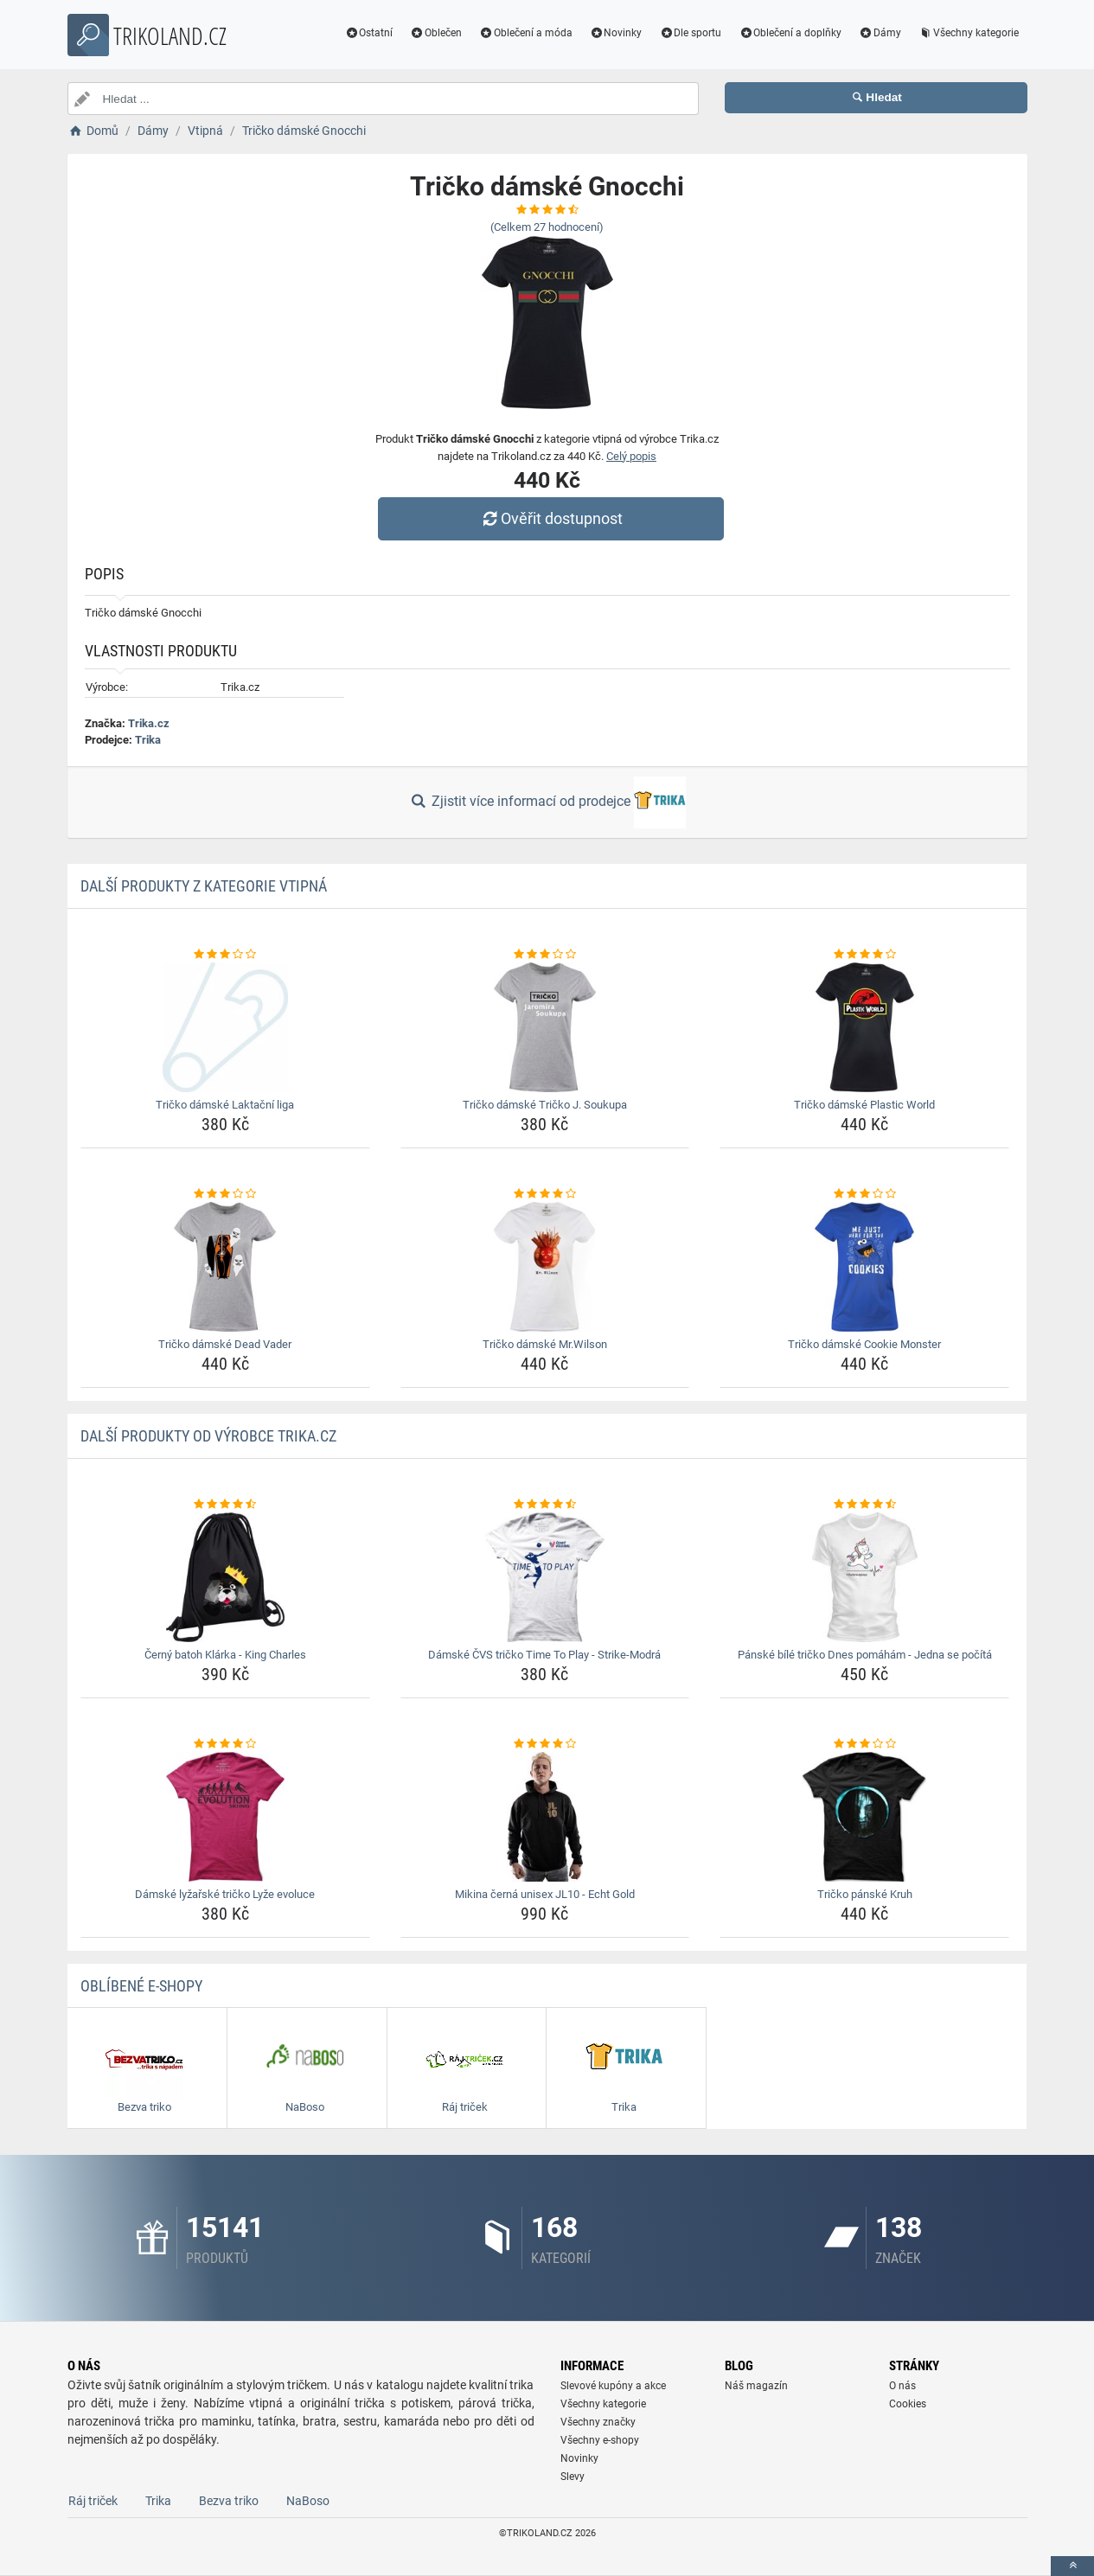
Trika (148, 739)
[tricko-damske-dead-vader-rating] (225, 1194)
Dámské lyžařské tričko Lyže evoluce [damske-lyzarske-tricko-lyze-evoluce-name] (225, 1894)
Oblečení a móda (526, 33)
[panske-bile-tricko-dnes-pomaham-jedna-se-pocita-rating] (864, 1504)
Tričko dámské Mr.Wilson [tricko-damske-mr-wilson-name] (545, 1344)
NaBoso (307, 2501)
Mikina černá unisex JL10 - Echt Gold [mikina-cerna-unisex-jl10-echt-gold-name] (545, 1894)
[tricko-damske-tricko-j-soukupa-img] (545, 1027)
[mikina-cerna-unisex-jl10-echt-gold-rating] (545, 1744)
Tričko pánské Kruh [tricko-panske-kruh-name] (864, 1894)
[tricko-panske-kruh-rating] (864, 1744)
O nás (902, 2386)
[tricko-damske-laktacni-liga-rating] (225, 954)
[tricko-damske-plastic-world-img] (864, 1027)
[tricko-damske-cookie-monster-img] (864, 1267)
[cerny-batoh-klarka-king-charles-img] (225, 1577)
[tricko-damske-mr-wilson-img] (545, 1267)
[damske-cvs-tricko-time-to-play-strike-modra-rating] (545, 1504)
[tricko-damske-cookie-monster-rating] (864, 1194)
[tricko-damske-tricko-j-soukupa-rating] (545, 954)
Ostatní (368, 33)
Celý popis (631, 456)
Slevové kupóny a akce (613, 2386)
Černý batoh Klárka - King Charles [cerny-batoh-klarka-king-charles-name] (225, 1654)
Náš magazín (756, 2386)
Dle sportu (690, 33)
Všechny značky (598, 2422)
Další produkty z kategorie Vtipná (203, 886)
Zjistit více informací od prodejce (546, 802)
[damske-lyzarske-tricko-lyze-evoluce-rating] (225, 1744)
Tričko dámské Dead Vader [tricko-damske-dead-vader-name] (224, 1344)
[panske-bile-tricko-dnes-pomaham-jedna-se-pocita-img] (864, 1577)
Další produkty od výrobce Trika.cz (208, 1436)
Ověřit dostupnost (551, 518)
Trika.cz (149, 723)
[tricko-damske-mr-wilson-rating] (545, 1194)
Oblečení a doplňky (790, 33)
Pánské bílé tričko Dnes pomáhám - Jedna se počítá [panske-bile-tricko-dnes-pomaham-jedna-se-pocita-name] (865, 1654)
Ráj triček (93, 2501)
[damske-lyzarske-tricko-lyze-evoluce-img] (225, 1817)
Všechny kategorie (968, 33)
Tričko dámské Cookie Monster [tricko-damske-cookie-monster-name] (864, 1344)
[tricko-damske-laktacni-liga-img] (225, 1027)
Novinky (616, 33)
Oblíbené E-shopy (141, 1986)
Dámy (880, 33)
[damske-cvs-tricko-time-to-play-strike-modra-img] (545, 1577)
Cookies (907, 2404)
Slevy (572, 2477)
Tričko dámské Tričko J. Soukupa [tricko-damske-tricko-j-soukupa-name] (545, 1104)
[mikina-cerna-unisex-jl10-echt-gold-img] (545, 1817)
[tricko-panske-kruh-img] (864, 1817)
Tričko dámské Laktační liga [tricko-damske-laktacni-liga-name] (225, 1104)
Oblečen (436, 33)
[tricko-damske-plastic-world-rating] (864, 954)
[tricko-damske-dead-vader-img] (225, 1267)
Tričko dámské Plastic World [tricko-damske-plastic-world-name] (864, 1104)
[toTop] (1072, 2566)
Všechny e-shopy (599, 2440)
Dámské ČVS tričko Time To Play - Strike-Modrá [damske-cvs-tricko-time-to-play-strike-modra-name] (544, 1654)
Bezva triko (229, 2501)
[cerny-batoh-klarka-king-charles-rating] (225, 1504)
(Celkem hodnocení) (547, 227)
